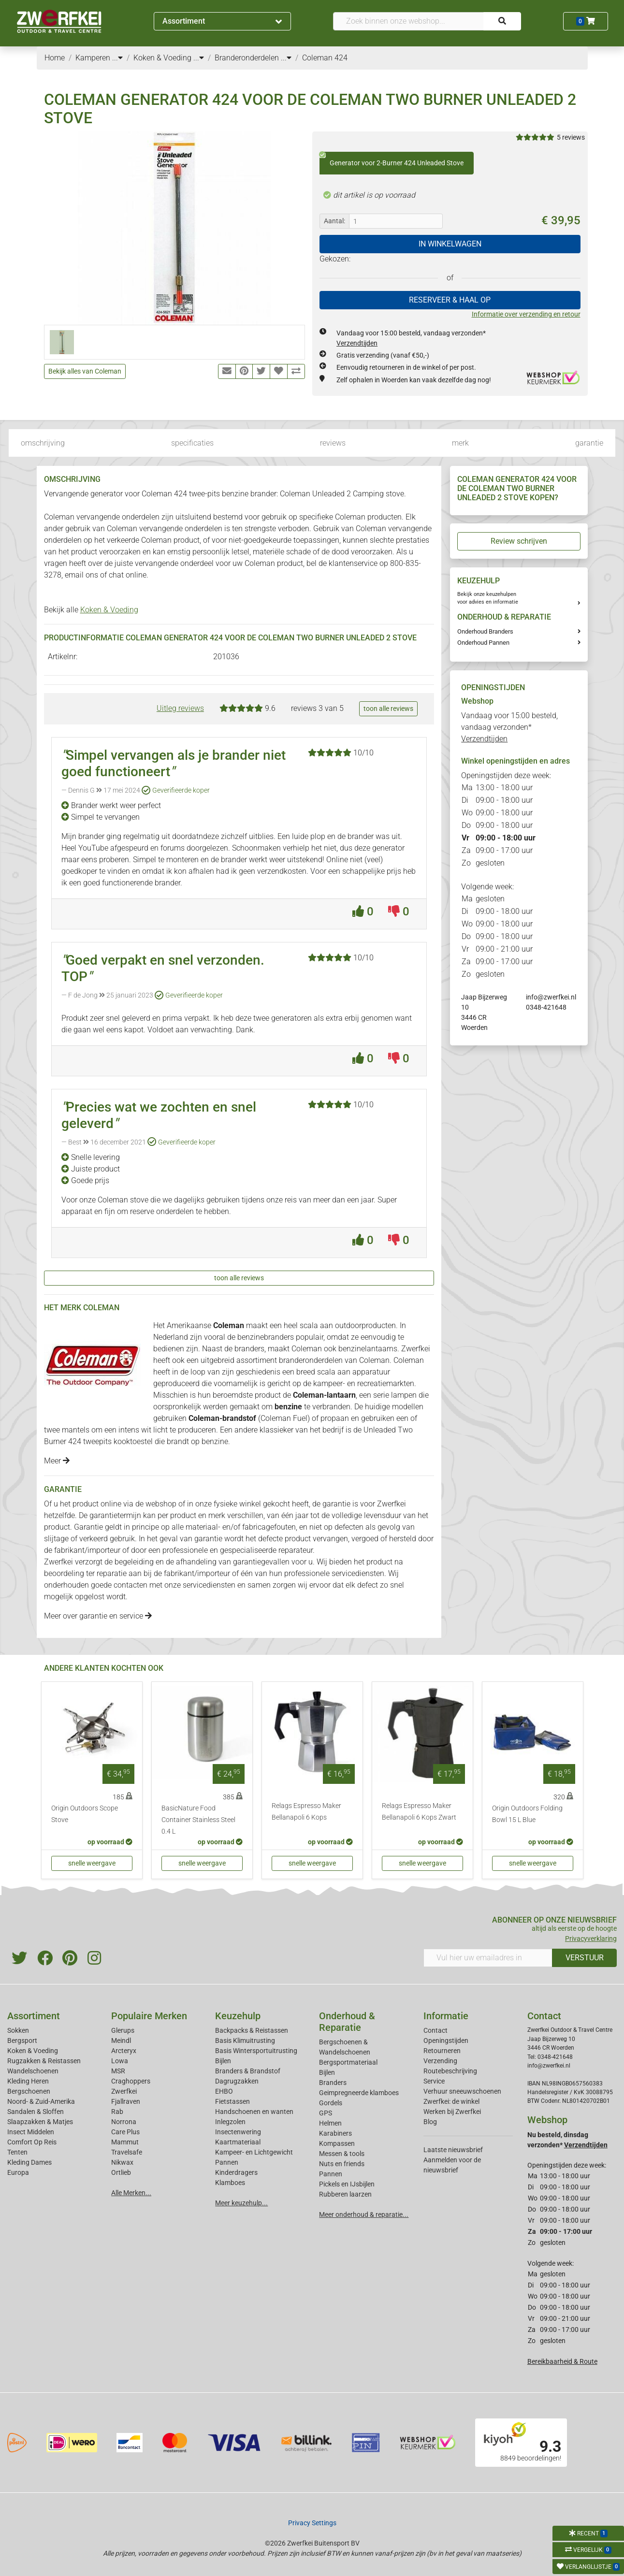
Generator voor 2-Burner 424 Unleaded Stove (391, 159)
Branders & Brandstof (247, 2071)
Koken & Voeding (109, 609)
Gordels (330, 2103)
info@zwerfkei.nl (551, 997)
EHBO (224, 2091)
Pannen (330, 2174)
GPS (325, 2113)
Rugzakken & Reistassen (44, 2061)
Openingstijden (445, 2040)
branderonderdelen (311, 1360)
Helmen (330, 2123)
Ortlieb (121, 2172)
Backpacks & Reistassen (251, 2030)
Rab (117, 2111)
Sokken (18, 2030)
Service (434, 2081)
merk (460, 443)
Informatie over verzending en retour (526, 314)
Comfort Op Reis (32, 2142)
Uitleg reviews (180, 708)
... (117, 57)
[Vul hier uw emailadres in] (488, 1958)
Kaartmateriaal (238, 2142)
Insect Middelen (30, 2132)
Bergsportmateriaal (348, 2062)
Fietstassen (232, 2101)
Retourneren (442, 2051)
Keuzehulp (238, 2016)
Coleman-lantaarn (324, 1395)
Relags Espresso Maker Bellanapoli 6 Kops (306, 1812)
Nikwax (122, 2162)
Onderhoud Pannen (483, 642)
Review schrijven (519, 541)
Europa (18, 2172)
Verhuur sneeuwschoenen (462, 2091)
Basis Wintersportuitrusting (256, 2051)
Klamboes (230, 2182)
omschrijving (43, 443)
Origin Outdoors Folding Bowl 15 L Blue (527, 1814)
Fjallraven (125, 2101)
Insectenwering (238, 2132)
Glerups (122, 2030)
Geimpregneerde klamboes (359, 2093)
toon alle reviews (388, 708)
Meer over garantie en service (98, 1616)
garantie (589, 443)
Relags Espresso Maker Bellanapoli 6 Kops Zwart (419, 1812)
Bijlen (223, 2061)
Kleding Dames (29, 2162)
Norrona (123, 2122)
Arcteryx (123, 2051)
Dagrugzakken (237, 2081)
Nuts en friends (341, 2164)
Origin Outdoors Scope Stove (84, 1814)
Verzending (440, 2061)
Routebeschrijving (450, 2071)
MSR (118, 2071)
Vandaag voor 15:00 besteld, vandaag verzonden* (509, 727)
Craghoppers (130, 2081)
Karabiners (335, 2133)
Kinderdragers (236, 2172)
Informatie (445, 2016)
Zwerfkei (124, 2091)
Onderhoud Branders (485, 631)
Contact (435, 2030)
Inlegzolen (230, 2122)
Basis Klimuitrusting (245, 2040)
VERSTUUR (585, 1957)
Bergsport (22, 2040)
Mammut (125, 2142)
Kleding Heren (28, 2081)
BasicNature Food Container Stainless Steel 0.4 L (198, 1820)
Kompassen (337, 2143)
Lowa (119, 2061)
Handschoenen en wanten (254, 2111)
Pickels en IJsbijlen (347, 2184)
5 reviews (571, 137)
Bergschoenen (28, 2091)
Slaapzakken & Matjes (40, 2122)
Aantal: (334, 221)
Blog (430, 2122)
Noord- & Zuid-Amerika (41, 2101)
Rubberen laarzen (345, 2194)
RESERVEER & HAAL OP (450, 299)
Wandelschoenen (32, 2071)
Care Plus (125, 2132)
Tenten (17, 2152)
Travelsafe (126, 2152)
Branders (333, 2082)
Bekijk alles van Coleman (84, 371)
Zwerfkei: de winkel (451, 2101)
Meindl (121, 2040)
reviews (333, 443)
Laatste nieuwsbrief (453, 2150)
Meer (57, 1460)
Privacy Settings (312, 2523)
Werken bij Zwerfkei (452, 2111)
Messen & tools (341, 2153)
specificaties (192, 443)
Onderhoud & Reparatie (347, 2021)
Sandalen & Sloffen (35, 2111)
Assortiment (222, 21)
